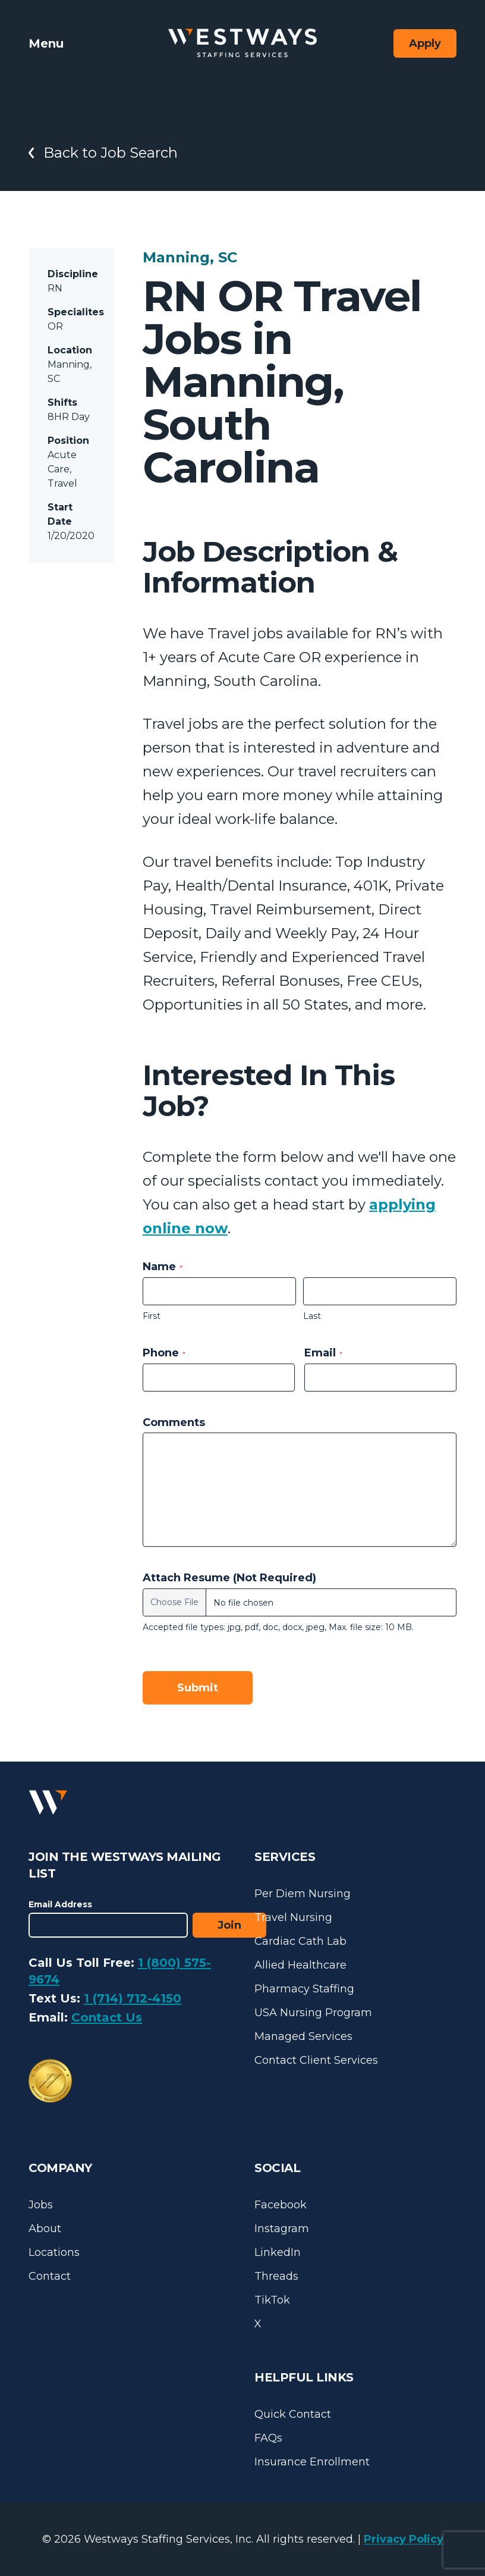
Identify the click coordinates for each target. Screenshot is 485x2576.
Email (323, 1352)
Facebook (280, 2204)
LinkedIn (277, 2252)
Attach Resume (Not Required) (229, 1577)
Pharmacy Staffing (304, 1988)
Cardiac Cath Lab (300, 1941)
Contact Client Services (316, 2060)
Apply (425, 43)
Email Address (60, 1904)
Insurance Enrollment (312, 2461)
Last (312, 1316)
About (45, 2228)
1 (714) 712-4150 (132, 1998)
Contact (50, 2276)
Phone (164, 1352)
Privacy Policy (403, 2539)
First (151, 1316)
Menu (46, 43)
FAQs (268, 2438)
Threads (276, 2276)
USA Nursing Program (313, 2012)
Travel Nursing (293, 1917)
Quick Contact (292, 2414)
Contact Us (106, 2017)
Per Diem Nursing (302, 1893)
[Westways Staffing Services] (242, 43)
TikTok (272, 2300)
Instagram (281, 2228)
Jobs (41, 2204)
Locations (54, 2252)
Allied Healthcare (300, 1965)
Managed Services (303, 2036)
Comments (174, 1422)
